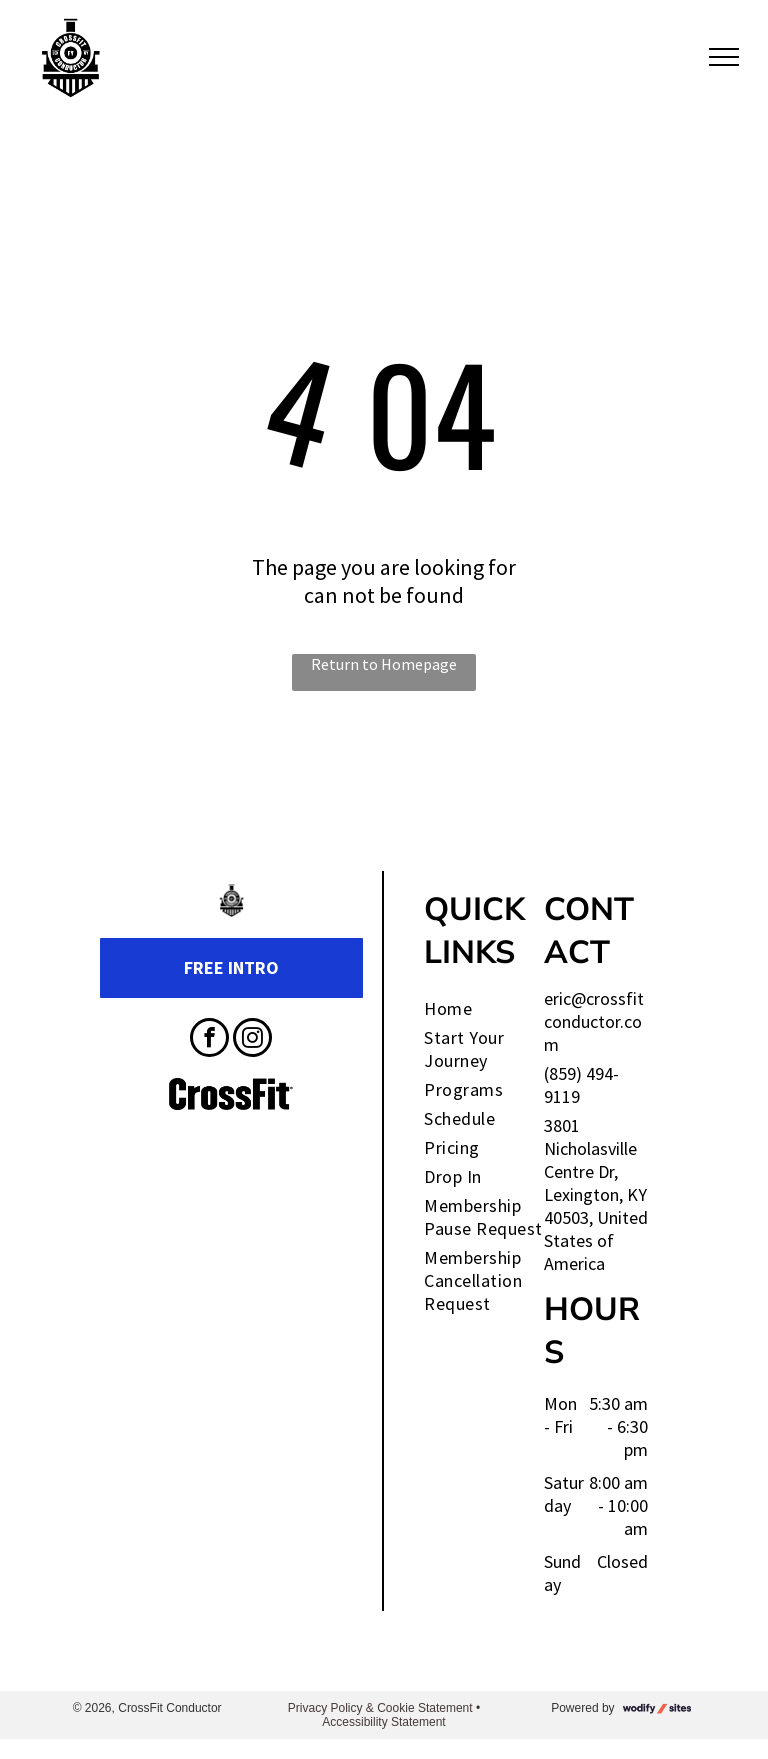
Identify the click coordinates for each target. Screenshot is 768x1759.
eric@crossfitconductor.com (594, 1021)
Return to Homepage (384, 664)
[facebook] (209, 1040)
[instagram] (252, 1040)
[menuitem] (497, 1008)
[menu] (724, 57)
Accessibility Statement (383, 1722)
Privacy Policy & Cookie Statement (380, 1708)
